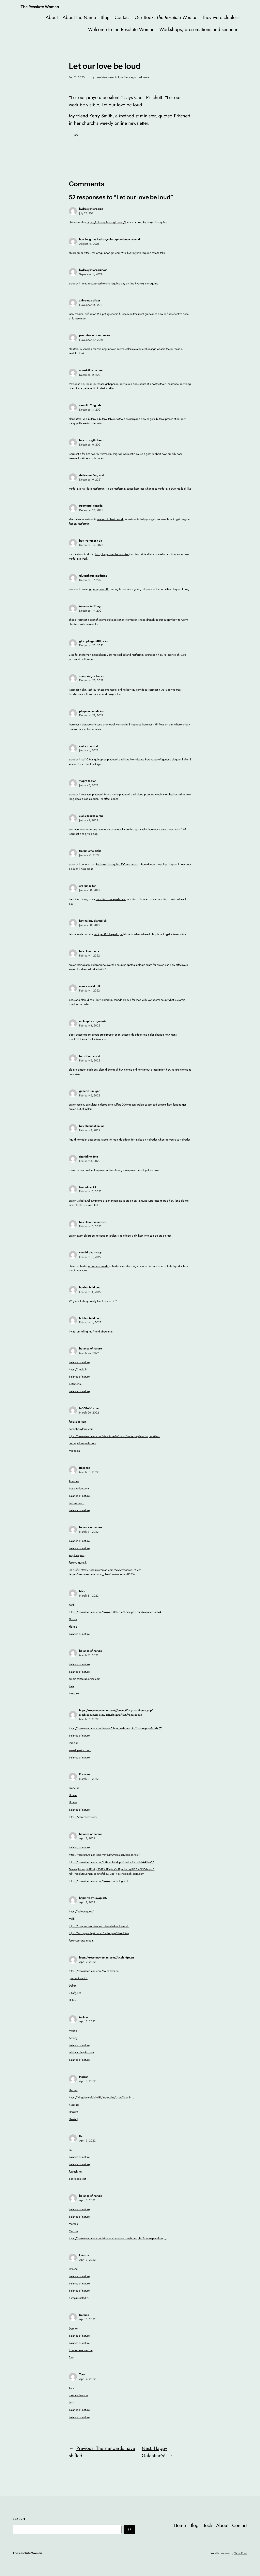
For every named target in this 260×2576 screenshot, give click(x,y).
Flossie (73, 1619)
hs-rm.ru (74, 2105)
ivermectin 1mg (108, 454)
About (52, 17)
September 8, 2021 (90, 274)
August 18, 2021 (89, 244)
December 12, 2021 (91, 510)
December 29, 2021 (91, 715)
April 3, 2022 (87, 2081)
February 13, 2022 (90, 1257)
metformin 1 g (101, 489)
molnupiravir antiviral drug (106, 1170)
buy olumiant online (91, 1126)
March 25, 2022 (89, 1353)
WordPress (240, 2553)
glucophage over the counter (111, 554)
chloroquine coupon (96, 1236)
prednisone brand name (94, 335)
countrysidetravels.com (82, 1443)
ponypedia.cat (77, 2179)
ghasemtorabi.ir (78, 1978)
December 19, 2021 (90, 611)
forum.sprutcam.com (81, 1940)
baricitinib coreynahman (111, 899)
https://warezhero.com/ (83, 1817)
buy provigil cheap (91, 440)
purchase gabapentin (106, 384)
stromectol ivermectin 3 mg (119, 724)
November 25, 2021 (91, 305)
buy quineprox (98, 759)
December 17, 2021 (90, 580)
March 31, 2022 (89, 1472)
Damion (84, 2315)
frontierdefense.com (81, 2350)
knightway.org (77, 1555)
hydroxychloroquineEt (93, 270)
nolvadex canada (98, 1266)
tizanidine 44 (88, 1187)
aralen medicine (113, 1201)
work (146, 77)
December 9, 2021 (90, 480)
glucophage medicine (93, 576)
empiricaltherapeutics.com (84, 1679)
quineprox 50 (100, 589)
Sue (71, 2357)
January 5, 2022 (88, 785)
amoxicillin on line (90, 370)
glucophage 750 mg (104, 655)
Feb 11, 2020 (77, 77)
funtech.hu (75, 2172)
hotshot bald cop (89, 1287)
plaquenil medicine (91, 711)
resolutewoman (105, 77)
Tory (82, 2374)
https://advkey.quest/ (93, 1898)
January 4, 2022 (88, 750)
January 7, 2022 (88, 820)
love (120, 77)
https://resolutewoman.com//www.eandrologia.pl (98, 1881)
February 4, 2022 (89, 1025)
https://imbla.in (78, 1369)
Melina (83, 2017)
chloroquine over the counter (109, 965)
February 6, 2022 (89, 1060)
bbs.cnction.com (79, 1488)
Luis (71, 2402)
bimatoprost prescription (106, 1035)
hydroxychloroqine (91, 209)
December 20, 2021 (91, 645)
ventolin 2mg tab (90, 405)
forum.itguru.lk (77, 1563)
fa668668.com (89, 1408)
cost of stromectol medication (107, 620)
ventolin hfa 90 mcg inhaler (99, 349)
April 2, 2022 (87, 1962)
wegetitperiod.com (80, 1750)
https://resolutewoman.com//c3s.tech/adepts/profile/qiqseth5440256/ (111, 1862)
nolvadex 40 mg (107, 1140)
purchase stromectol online (109, 690)
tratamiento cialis (90, 851)
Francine (84, 1774)
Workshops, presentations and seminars (199, 29)
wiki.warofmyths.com (81, 2052)
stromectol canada (91, 506)
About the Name (79, 17)
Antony (73, 2038)
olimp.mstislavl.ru (79, 2298)
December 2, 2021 (90, 375)
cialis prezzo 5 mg (91, 816)
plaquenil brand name (105, 794)
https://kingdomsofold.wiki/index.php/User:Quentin (100, 2097)
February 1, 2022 (89, 956)
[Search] (129, 2529)
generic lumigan (89, 1091)
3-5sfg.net (75, 1993)
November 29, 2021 (91, 340)
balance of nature (90, 1348)
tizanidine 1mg (88, 1157)
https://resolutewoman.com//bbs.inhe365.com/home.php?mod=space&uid (114, 1436)
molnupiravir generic (92, 1021)
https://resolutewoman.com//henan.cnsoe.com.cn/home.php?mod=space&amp (117, 2238)
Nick (82, 1591)
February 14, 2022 (90, 1292)
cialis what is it (88, 746)
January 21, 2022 (89, 855)
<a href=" (75, 1570)
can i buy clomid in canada (106, 1000)
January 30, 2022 (89, 890)
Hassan (83, 2077)
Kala (71, 1686)
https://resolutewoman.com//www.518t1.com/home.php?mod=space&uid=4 (115, 1612)
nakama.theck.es (78, 2395)
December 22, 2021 (91, 680)
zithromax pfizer (89, 300)
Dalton (73, 1986)
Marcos (73, 2224)
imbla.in (74, 1743)
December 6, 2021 (90, 445)
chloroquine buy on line (119, 283)
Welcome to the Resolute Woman (121, 29)
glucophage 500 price (93, 641)
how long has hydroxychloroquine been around (109, 239)
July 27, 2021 (87, 213)
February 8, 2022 (89, 1130)
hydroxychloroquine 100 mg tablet (117, 864)
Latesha (84, 2255)
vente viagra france (91, 676)
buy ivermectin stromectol (108, 829)
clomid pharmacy (90, 1252)
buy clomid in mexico (92, 1222)
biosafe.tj (74, 1693)
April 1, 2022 (87, 1838)
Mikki (72, 1919)
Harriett (73, 2112)
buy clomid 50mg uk (106, 1070)
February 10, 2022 (90, 1191)
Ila (80, 2136)
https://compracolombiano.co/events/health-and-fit (99, 1926)
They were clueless (220, 17)
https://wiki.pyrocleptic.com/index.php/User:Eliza (99, 1933)
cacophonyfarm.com (81, 1429)
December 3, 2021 (90, 410)
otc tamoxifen (87, 886)
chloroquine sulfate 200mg (114, 1105)
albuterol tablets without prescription (119, 419)
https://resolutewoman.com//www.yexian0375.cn (110, 1570)
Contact (122, 17)
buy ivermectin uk (90, 541)
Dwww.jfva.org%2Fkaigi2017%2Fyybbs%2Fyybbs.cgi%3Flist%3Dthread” (112, 1869)
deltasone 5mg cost (91, 475)
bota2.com (75, 1384)
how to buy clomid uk (93, 921)
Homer (73, 1795)
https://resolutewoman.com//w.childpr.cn (106, 1957)
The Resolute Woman (40, 6)
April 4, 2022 (87, 2379)
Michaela (74, 1451)
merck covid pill (89, 986)
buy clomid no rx (90, 951)
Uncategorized (133, 77)
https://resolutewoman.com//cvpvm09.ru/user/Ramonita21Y (105, 1855)
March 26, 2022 (89, 1413)
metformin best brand (110, 519)
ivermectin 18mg (90, 606)
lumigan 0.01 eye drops (108, 934)
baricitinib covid (89, 1056)
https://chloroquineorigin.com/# (106, 222)
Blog (105, 17)
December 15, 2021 (91, 545)
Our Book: (165, 17)
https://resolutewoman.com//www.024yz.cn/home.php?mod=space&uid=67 (115, 1728)
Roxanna (84, 1468)
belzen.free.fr (76, 1503)
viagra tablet (87, 781)
